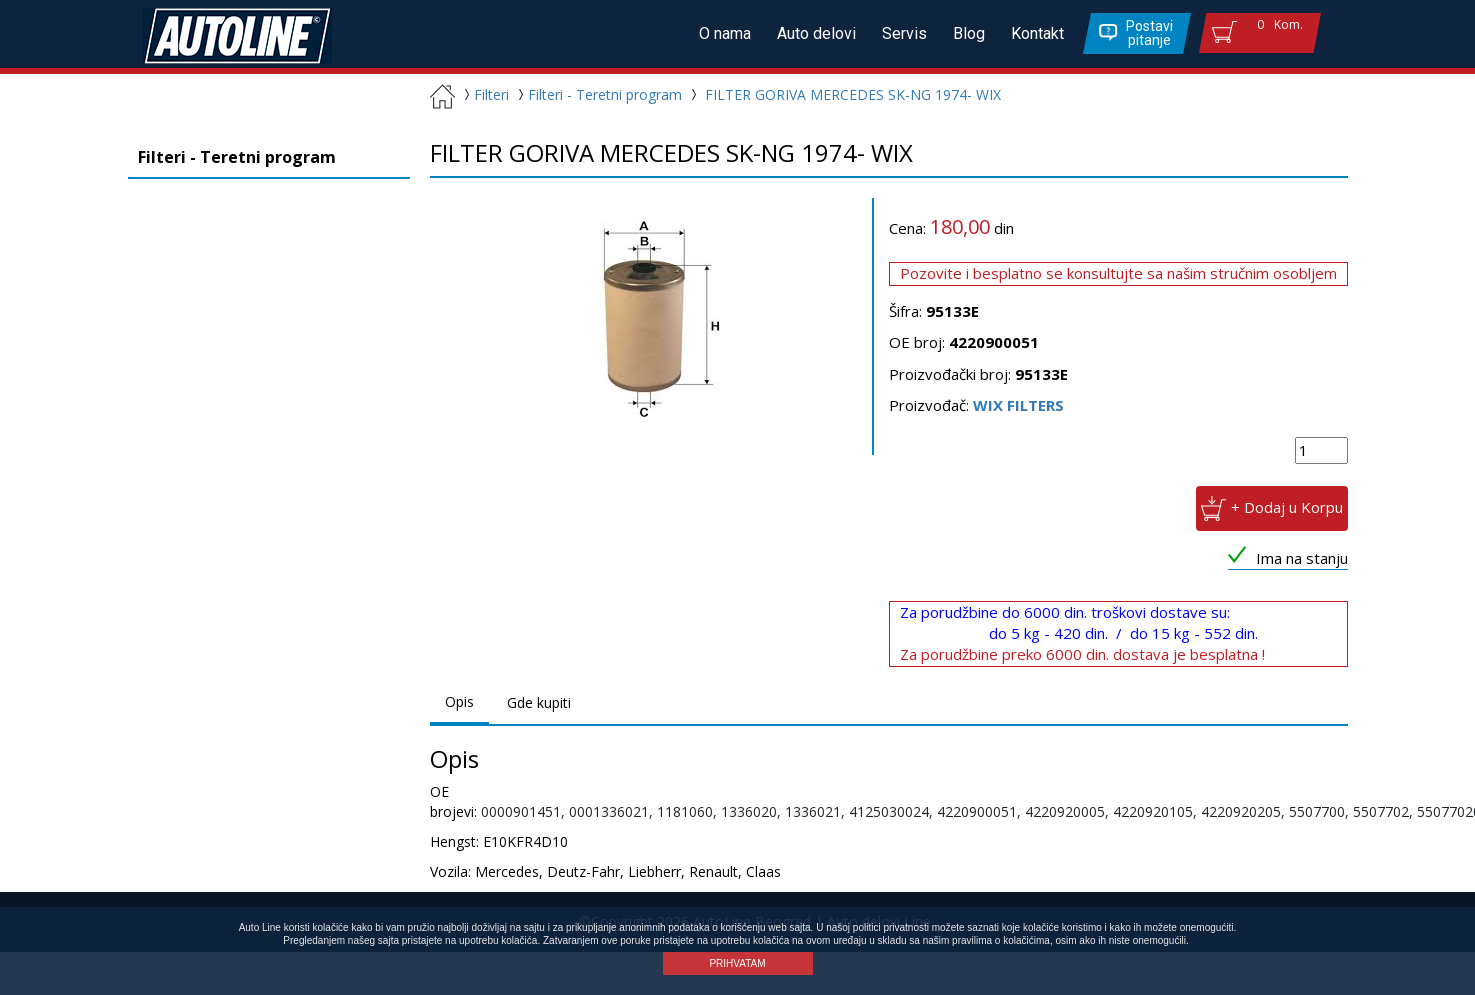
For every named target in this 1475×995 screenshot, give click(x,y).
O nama (734, 33)
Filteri (484, 94)
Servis (909, 33)
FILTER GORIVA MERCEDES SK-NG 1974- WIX (853, 94)
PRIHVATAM (737, 963)
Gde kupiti (539, 702)
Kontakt (1038, 33)
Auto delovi (823, 33)
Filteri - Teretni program (597, 94)
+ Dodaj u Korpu (1287, 506)
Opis (459, 701)
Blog (972, 33)
